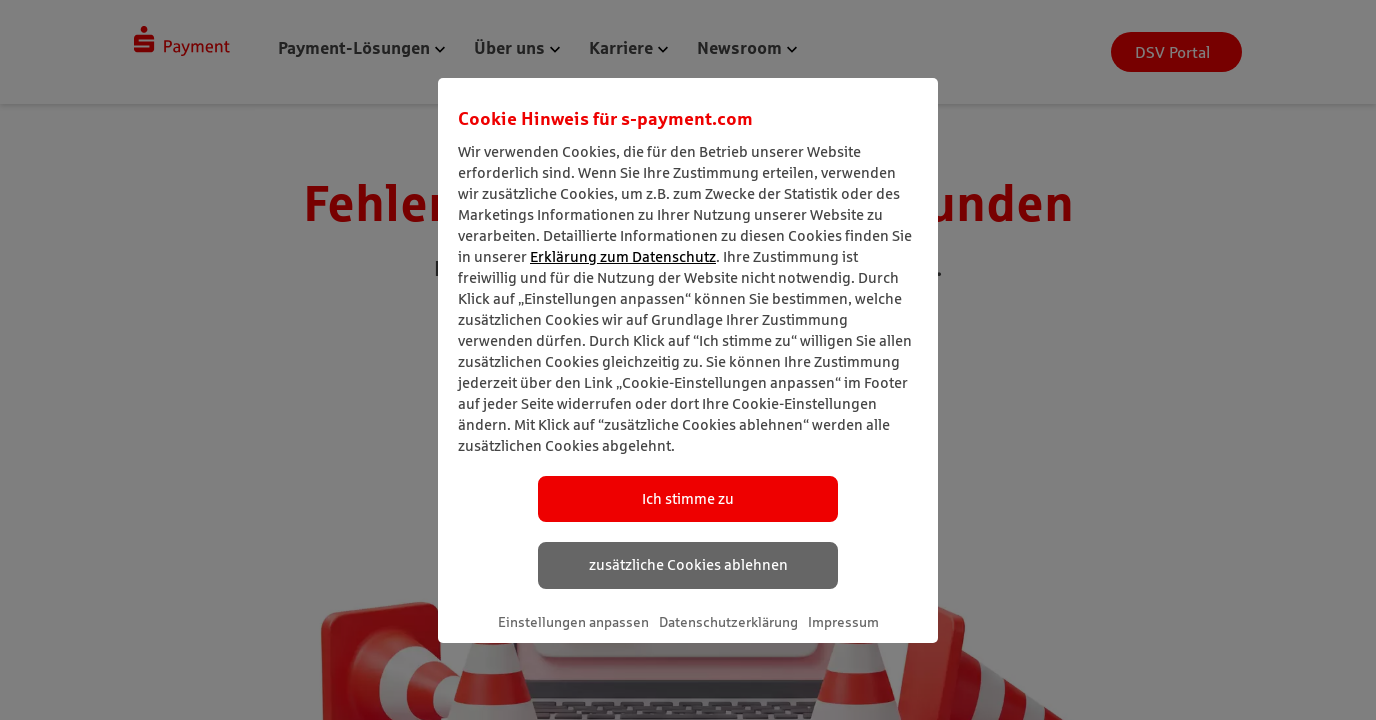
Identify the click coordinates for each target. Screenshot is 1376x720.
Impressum (843, 622)
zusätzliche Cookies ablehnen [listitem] (688, 564)
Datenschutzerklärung (728, 622)
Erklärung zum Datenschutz (623, 256)
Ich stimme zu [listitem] (688, 498)
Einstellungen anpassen (573, 622)
